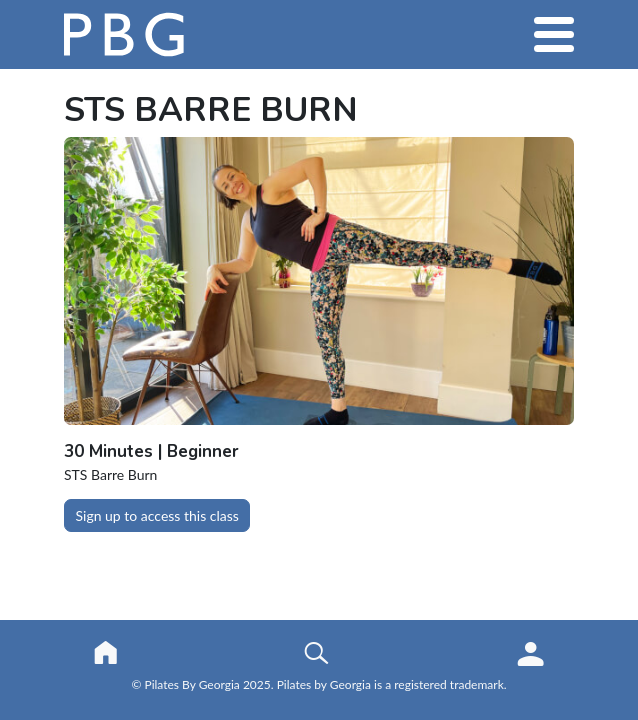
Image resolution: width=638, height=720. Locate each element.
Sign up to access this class (157, 515)
